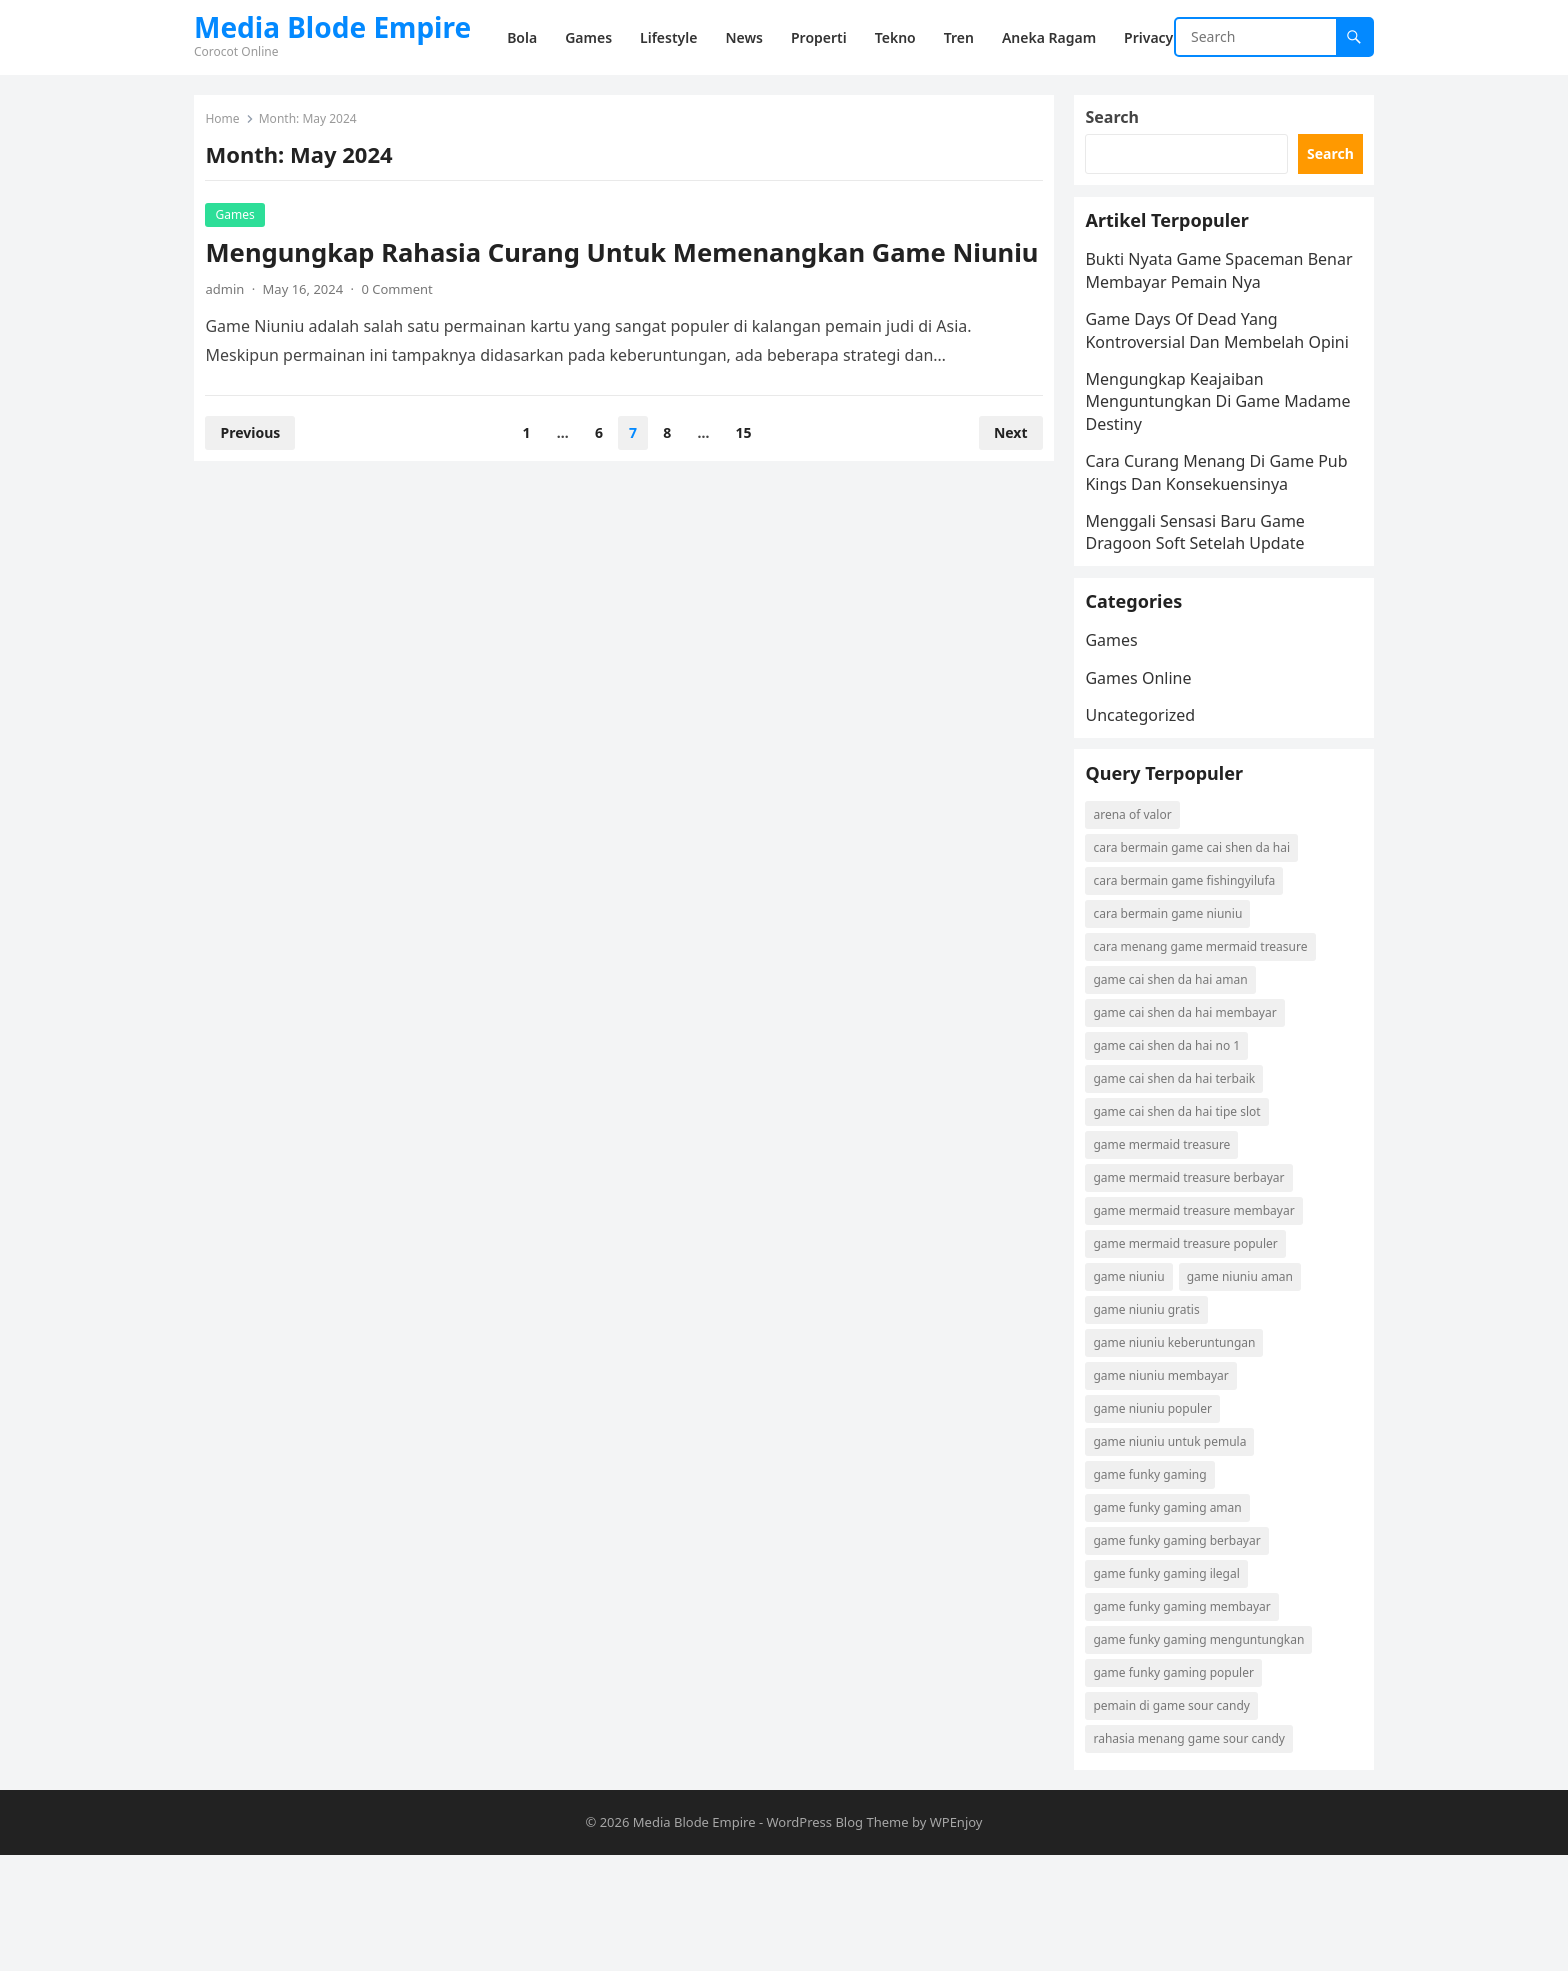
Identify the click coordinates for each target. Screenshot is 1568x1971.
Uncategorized (1149, 797)
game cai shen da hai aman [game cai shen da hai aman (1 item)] (1179, 1087)
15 (744, 472)
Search (1120, 126)
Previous (259, 472)
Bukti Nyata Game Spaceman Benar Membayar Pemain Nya (1206, 305)
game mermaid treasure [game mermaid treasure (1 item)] (1170, 1252)
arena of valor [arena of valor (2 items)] (1141, 922)
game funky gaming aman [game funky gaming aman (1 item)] (1176, 1615)
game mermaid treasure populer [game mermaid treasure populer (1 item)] (1194, 1351)
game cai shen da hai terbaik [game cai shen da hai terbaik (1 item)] (1183, 1186)
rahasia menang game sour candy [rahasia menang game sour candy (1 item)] (1197, 1846)
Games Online (1147, 760)
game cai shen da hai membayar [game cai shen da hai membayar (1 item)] (1193, 1120)
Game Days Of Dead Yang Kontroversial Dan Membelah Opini (1203, 375)
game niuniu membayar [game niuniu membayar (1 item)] (1169, 1483)
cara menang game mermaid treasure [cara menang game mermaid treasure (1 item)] (1209, 1054)
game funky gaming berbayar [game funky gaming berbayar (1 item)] (1185, 1648)
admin (233, 329)
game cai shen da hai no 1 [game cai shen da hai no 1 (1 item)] (1175, 1153)
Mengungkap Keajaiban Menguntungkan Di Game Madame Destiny (1191, 458)
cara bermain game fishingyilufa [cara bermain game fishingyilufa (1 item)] (1193, 988)
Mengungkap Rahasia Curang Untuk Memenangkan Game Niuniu (584, 276)
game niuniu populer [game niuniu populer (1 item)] (1161, 1516)
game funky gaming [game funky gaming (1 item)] (1158, 1582)
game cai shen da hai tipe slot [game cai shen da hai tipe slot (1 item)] (1185, 1219)
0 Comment (405, 329)
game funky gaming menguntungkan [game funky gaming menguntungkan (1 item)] (1207, 1747)
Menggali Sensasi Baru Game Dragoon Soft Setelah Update (1203, 588)
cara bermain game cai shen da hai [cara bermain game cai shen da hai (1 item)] (1200, 955)
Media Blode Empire (332, 27)
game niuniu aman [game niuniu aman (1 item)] (1248, 1384)
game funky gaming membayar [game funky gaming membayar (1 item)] (1190, 1714)
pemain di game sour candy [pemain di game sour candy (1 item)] (1180, 1813)
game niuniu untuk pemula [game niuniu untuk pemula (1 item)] (1178, 1549)
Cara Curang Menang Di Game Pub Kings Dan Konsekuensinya (1212, 529)
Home (231, 127)
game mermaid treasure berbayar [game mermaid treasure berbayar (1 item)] (1197, 1285)
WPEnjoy (956, 1938)
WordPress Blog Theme (837, 1938)
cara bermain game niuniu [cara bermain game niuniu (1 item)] (1176, 1021)
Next (1002, 472)
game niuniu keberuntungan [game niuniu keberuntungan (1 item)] (1183, 1450)
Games (243, 222)
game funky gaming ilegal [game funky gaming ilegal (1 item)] (1175, 1681)
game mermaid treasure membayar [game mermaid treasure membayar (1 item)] (1202, 1318)
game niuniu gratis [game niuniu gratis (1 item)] (1155, 1417)
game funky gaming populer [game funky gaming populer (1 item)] (1182, 1780)
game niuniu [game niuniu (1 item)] (1137, 1384)
